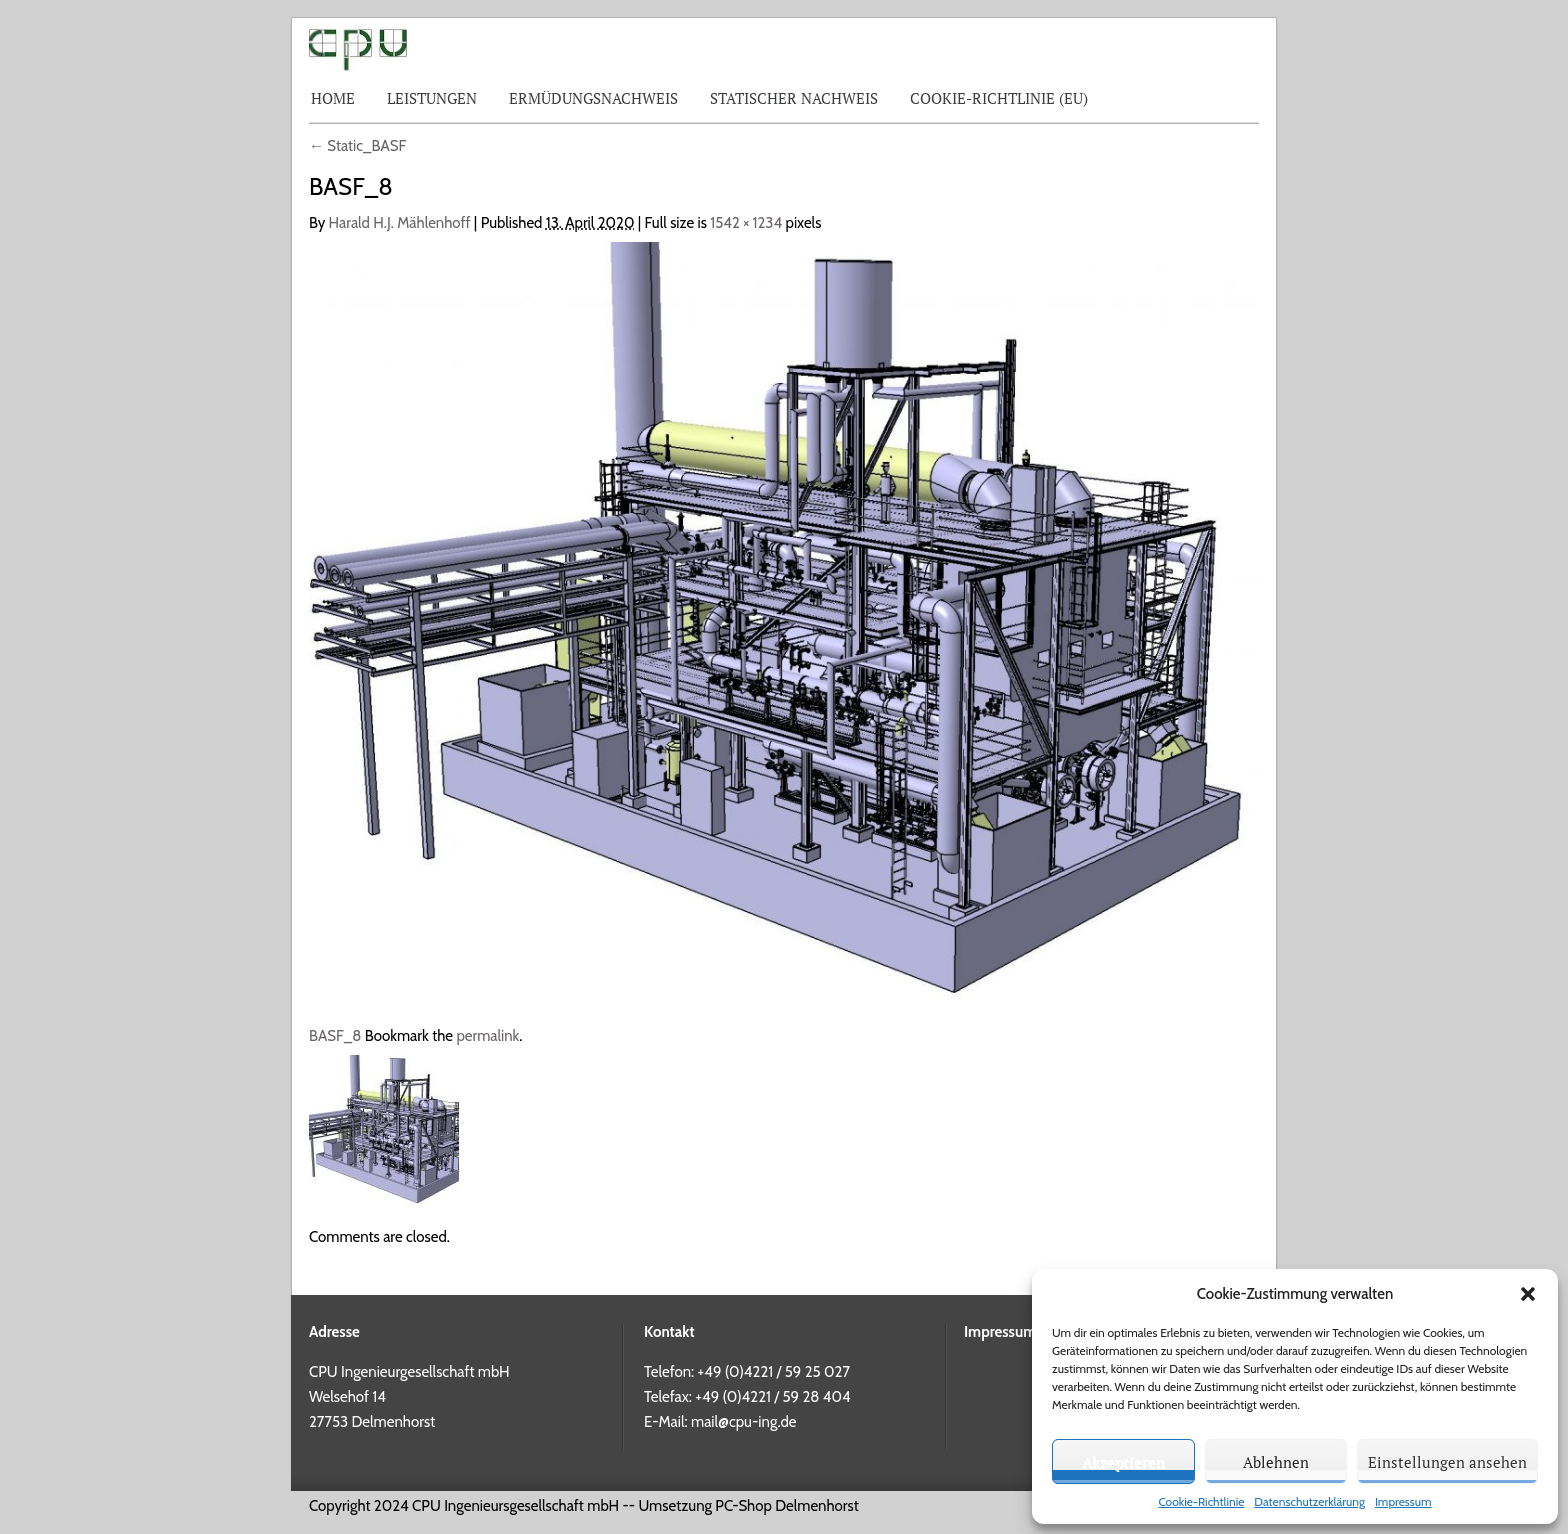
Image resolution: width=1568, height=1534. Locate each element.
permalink (487, 1036)
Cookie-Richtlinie (1201, 1501)
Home (333, 98)
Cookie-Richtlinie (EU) (999, 98)
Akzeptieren (1123, 1462)
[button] (1528, 1294)
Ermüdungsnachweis (593, 98)
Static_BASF (357, 146)
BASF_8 (335, 1036)
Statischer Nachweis (794, 98)
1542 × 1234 (746, 223)
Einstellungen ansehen (1447, 1462)
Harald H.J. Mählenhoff (400, 223)
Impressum (1403, 1501)
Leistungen (432, 98)
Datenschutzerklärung (1309, 1501)
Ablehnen (1276, 1462)
